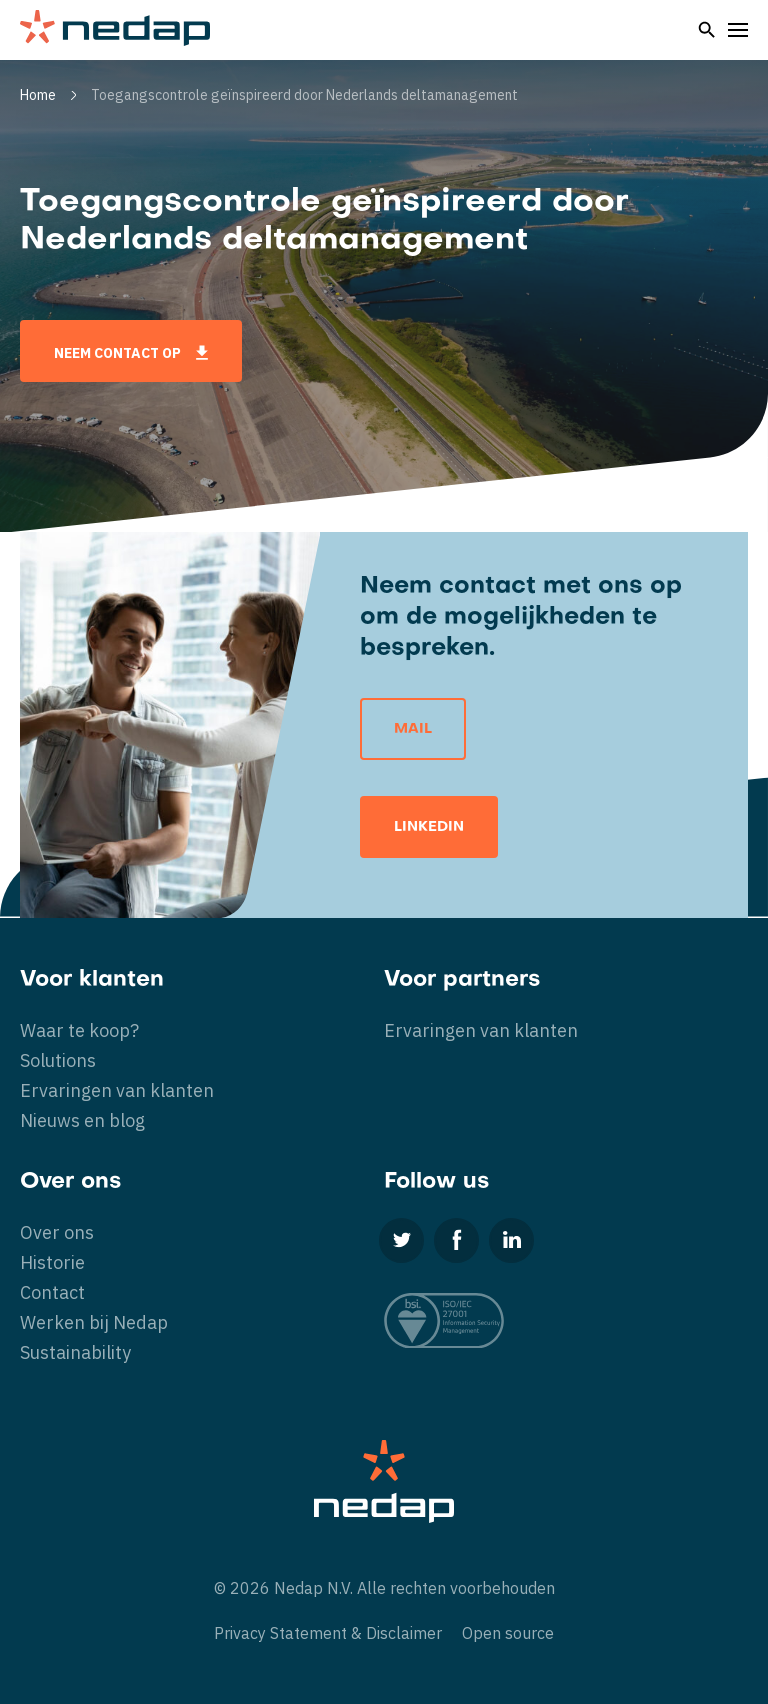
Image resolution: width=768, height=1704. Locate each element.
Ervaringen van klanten (117, 1090)
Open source (508, 1633)
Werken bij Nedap (94, 1322)
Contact (52, 1292)
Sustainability (75, 1352)
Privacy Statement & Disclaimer (328, 1633)
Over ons (57, 1232)
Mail (413, 729)
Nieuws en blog (82, 1120)
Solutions (58, 1060)
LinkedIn (429, 827)
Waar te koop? (79, 1030)
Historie (52, 1262)
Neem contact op (131, 353)
